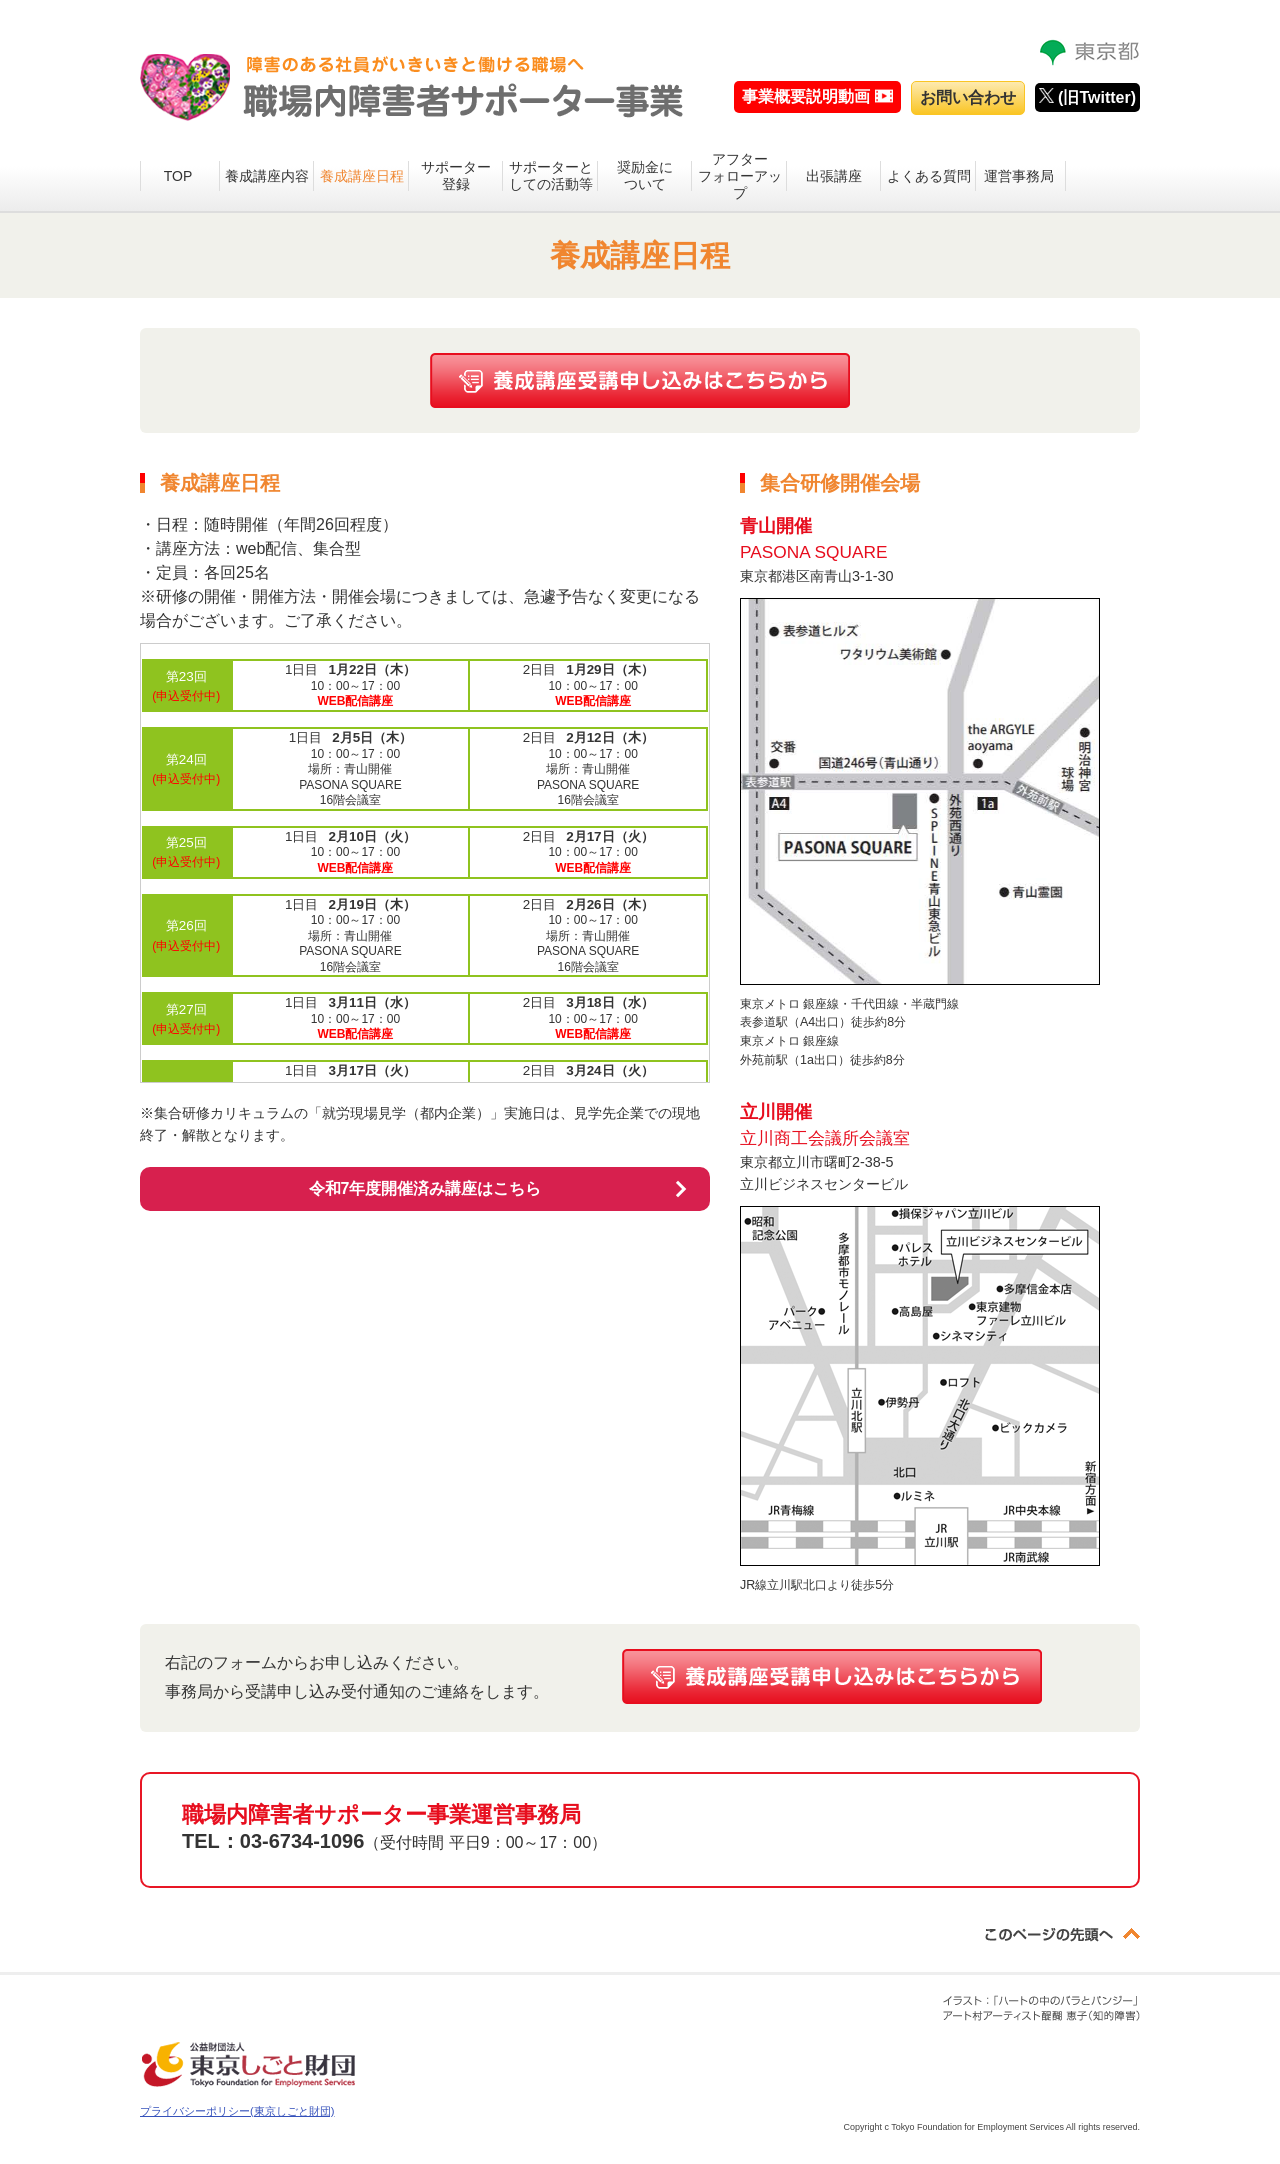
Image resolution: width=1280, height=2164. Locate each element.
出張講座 (834, 176)
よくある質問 (929, 176)
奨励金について (645, 175)
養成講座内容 (267, 176)
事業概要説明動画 (806, 96)
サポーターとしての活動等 (551, 175)
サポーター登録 (456, 175)
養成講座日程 (362, 176)
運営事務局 (1019, 176)
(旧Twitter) (1087, 97)
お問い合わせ (968, 97)
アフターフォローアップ (740, 176)
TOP (178, 176)
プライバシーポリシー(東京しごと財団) (237, 2111)
